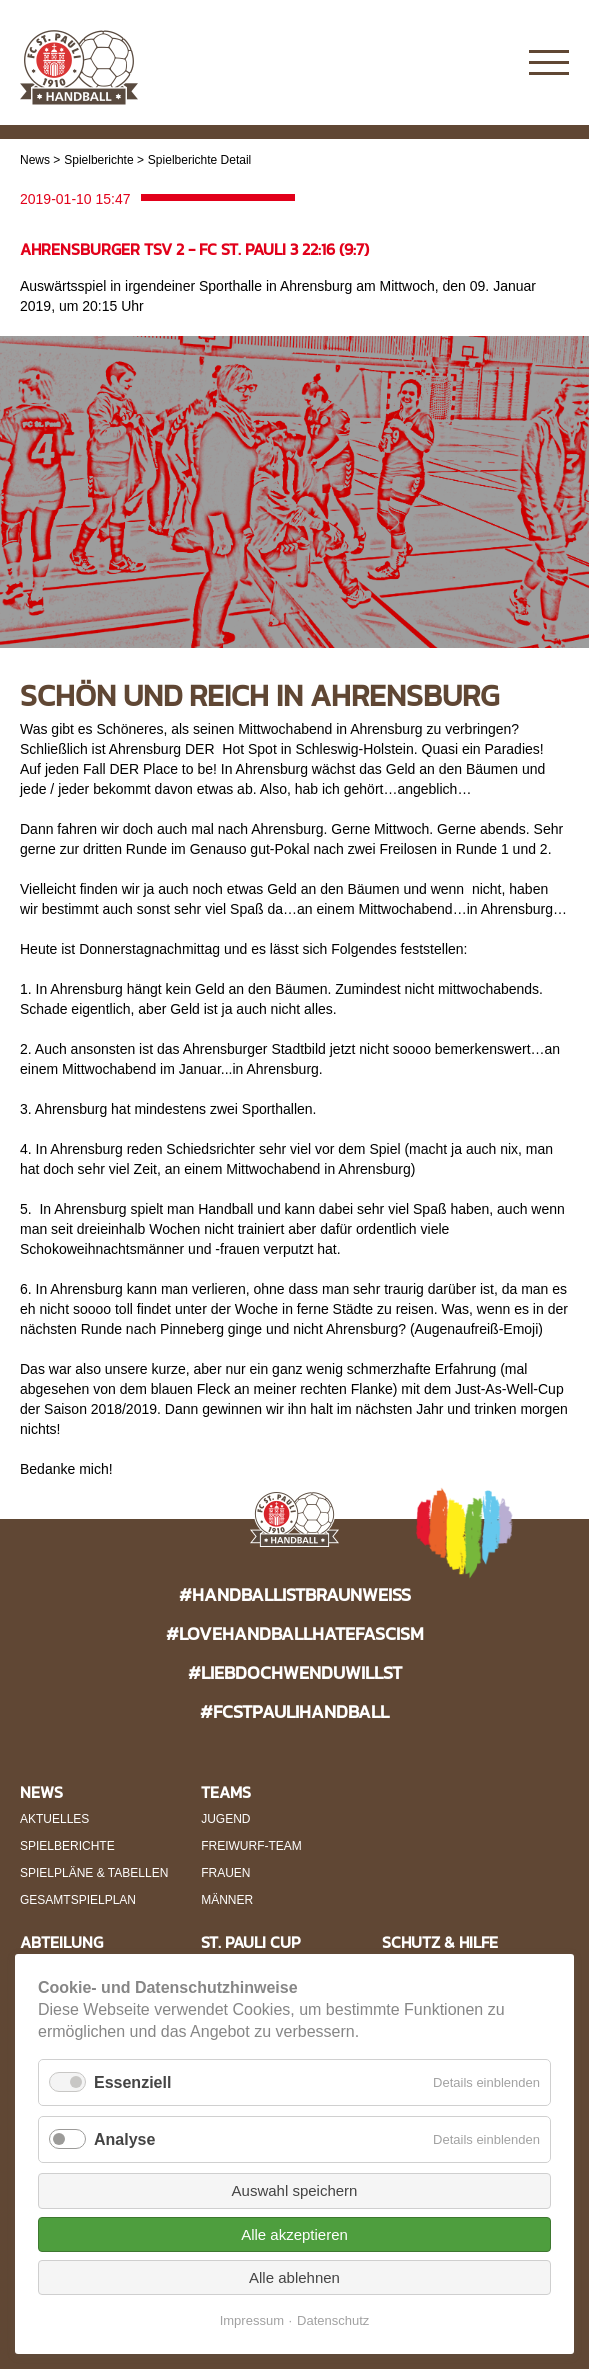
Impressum (252, 2320)
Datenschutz (333, 2320)
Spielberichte (98, 160)
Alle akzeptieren (294, 2234)
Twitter (491, 63)
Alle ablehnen (294, 2277)
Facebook (452, 63)
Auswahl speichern (295, 2190)
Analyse (124, 2139)
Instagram (413, 63)
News (35, 160)
